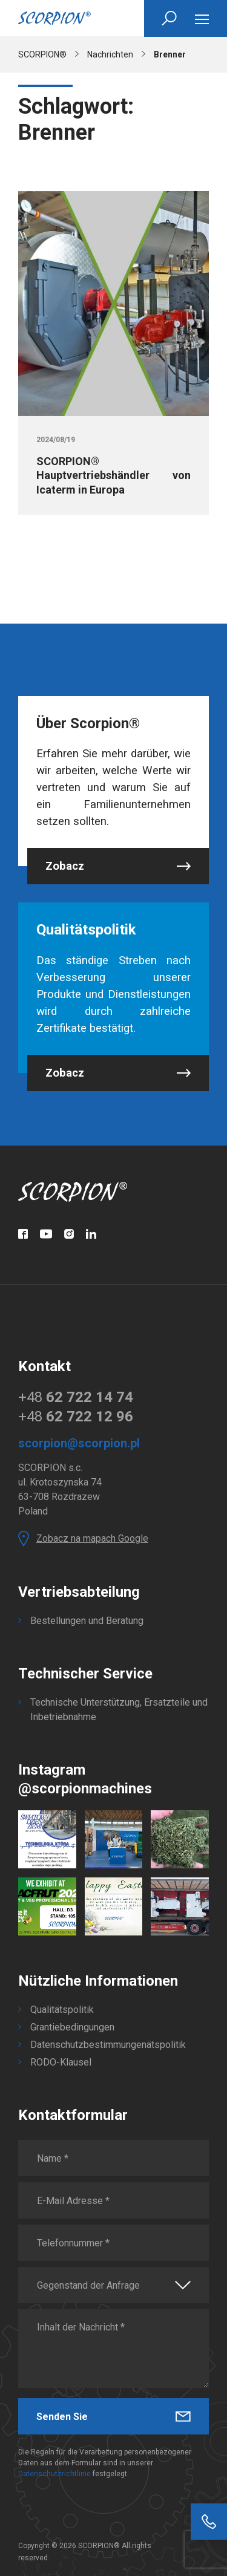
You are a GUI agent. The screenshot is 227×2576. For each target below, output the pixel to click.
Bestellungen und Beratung (86, 1620)
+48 (75, 1397)
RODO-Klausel (60, 2062)
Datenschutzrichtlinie (54, 2474)
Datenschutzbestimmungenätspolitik (108, 2044)
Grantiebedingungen (72, 2027)
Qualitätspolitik (62, 2009)
